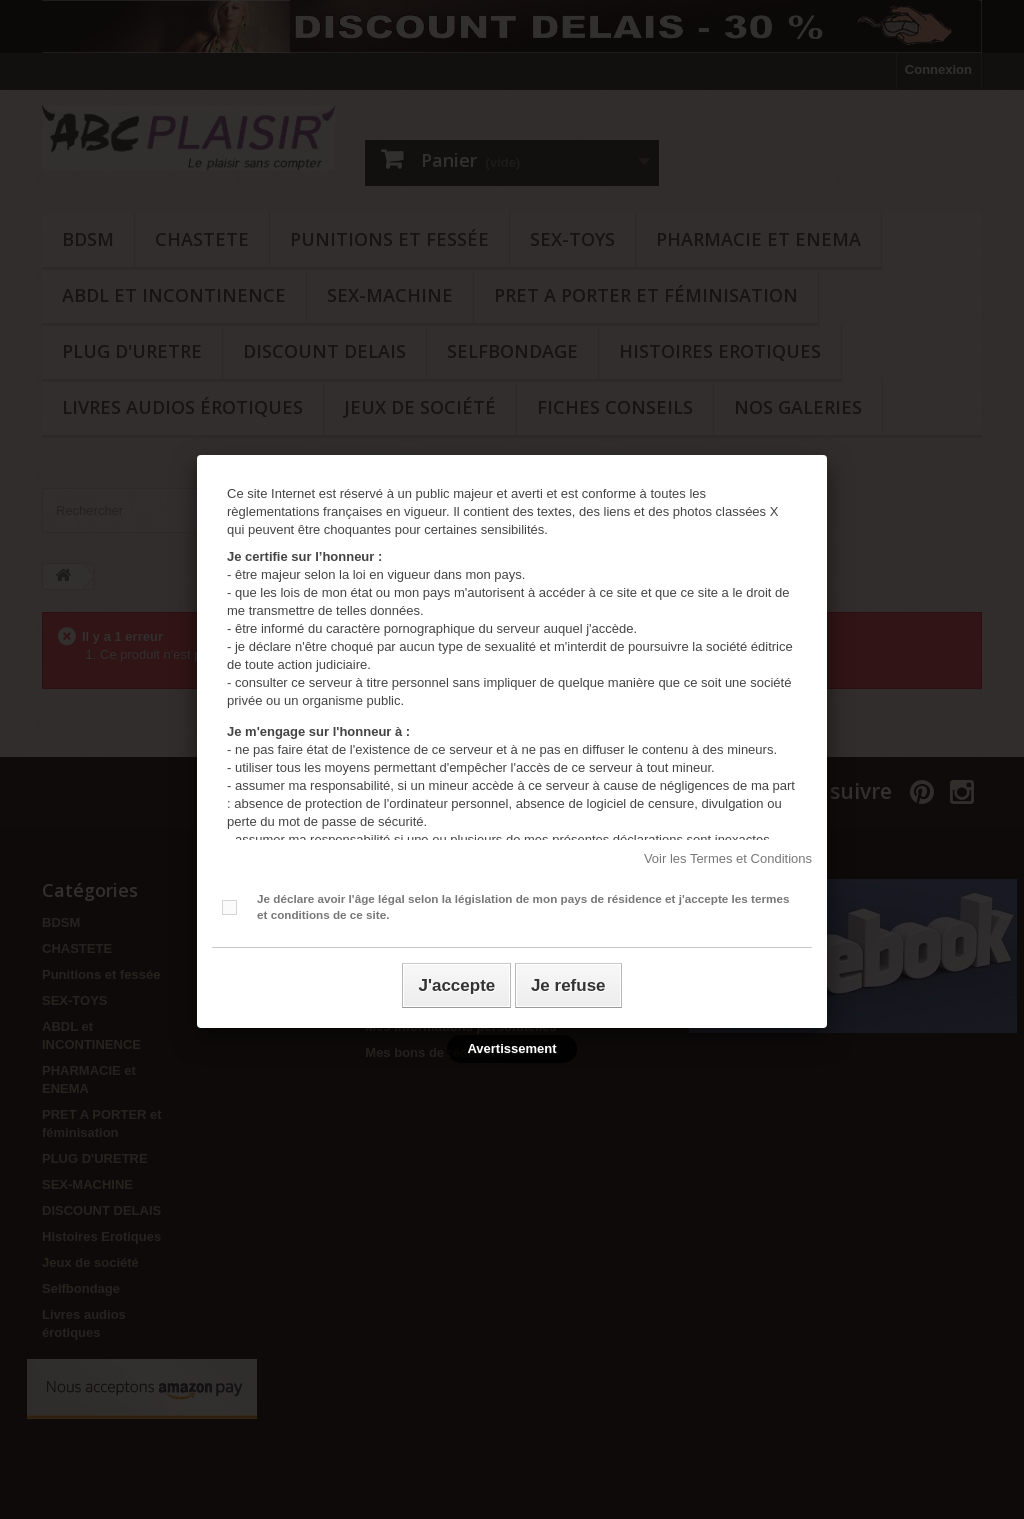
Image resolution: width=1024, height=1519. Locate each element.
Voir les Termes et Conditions (728, 858)
